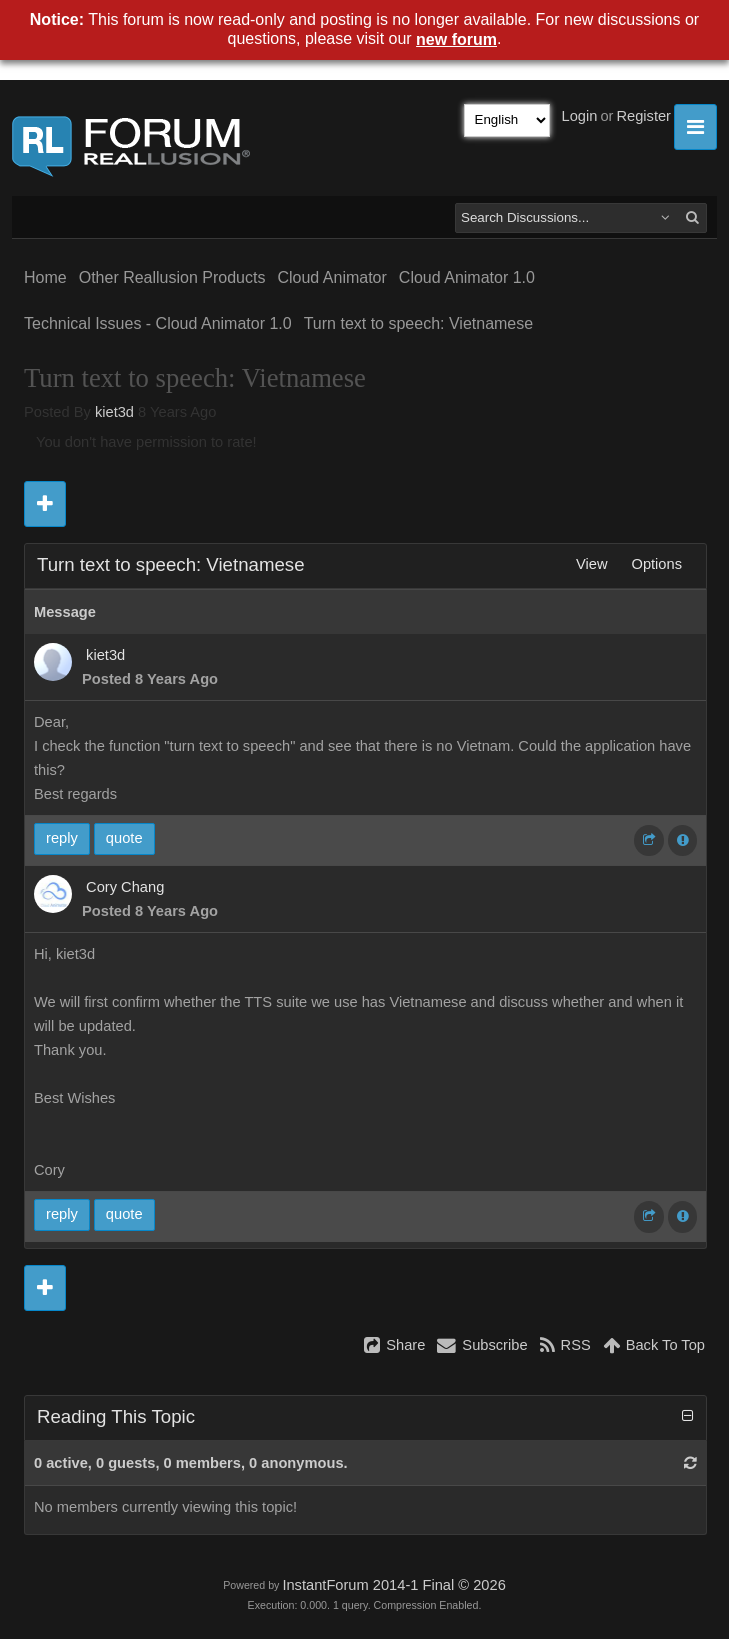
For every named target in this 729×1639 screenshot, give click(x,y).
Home (45, 277)
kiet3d (114, 412)
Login (580, 116)
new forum (456, 39)
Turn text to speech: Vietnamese (418, 323)
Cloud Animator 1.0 (467, 277)
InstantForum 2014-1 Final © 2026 (393, 1585)
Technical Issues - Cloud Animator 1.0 (158, 323)
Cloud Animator (331, 277)
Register (643, 116)
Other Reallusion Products (172, 277)
